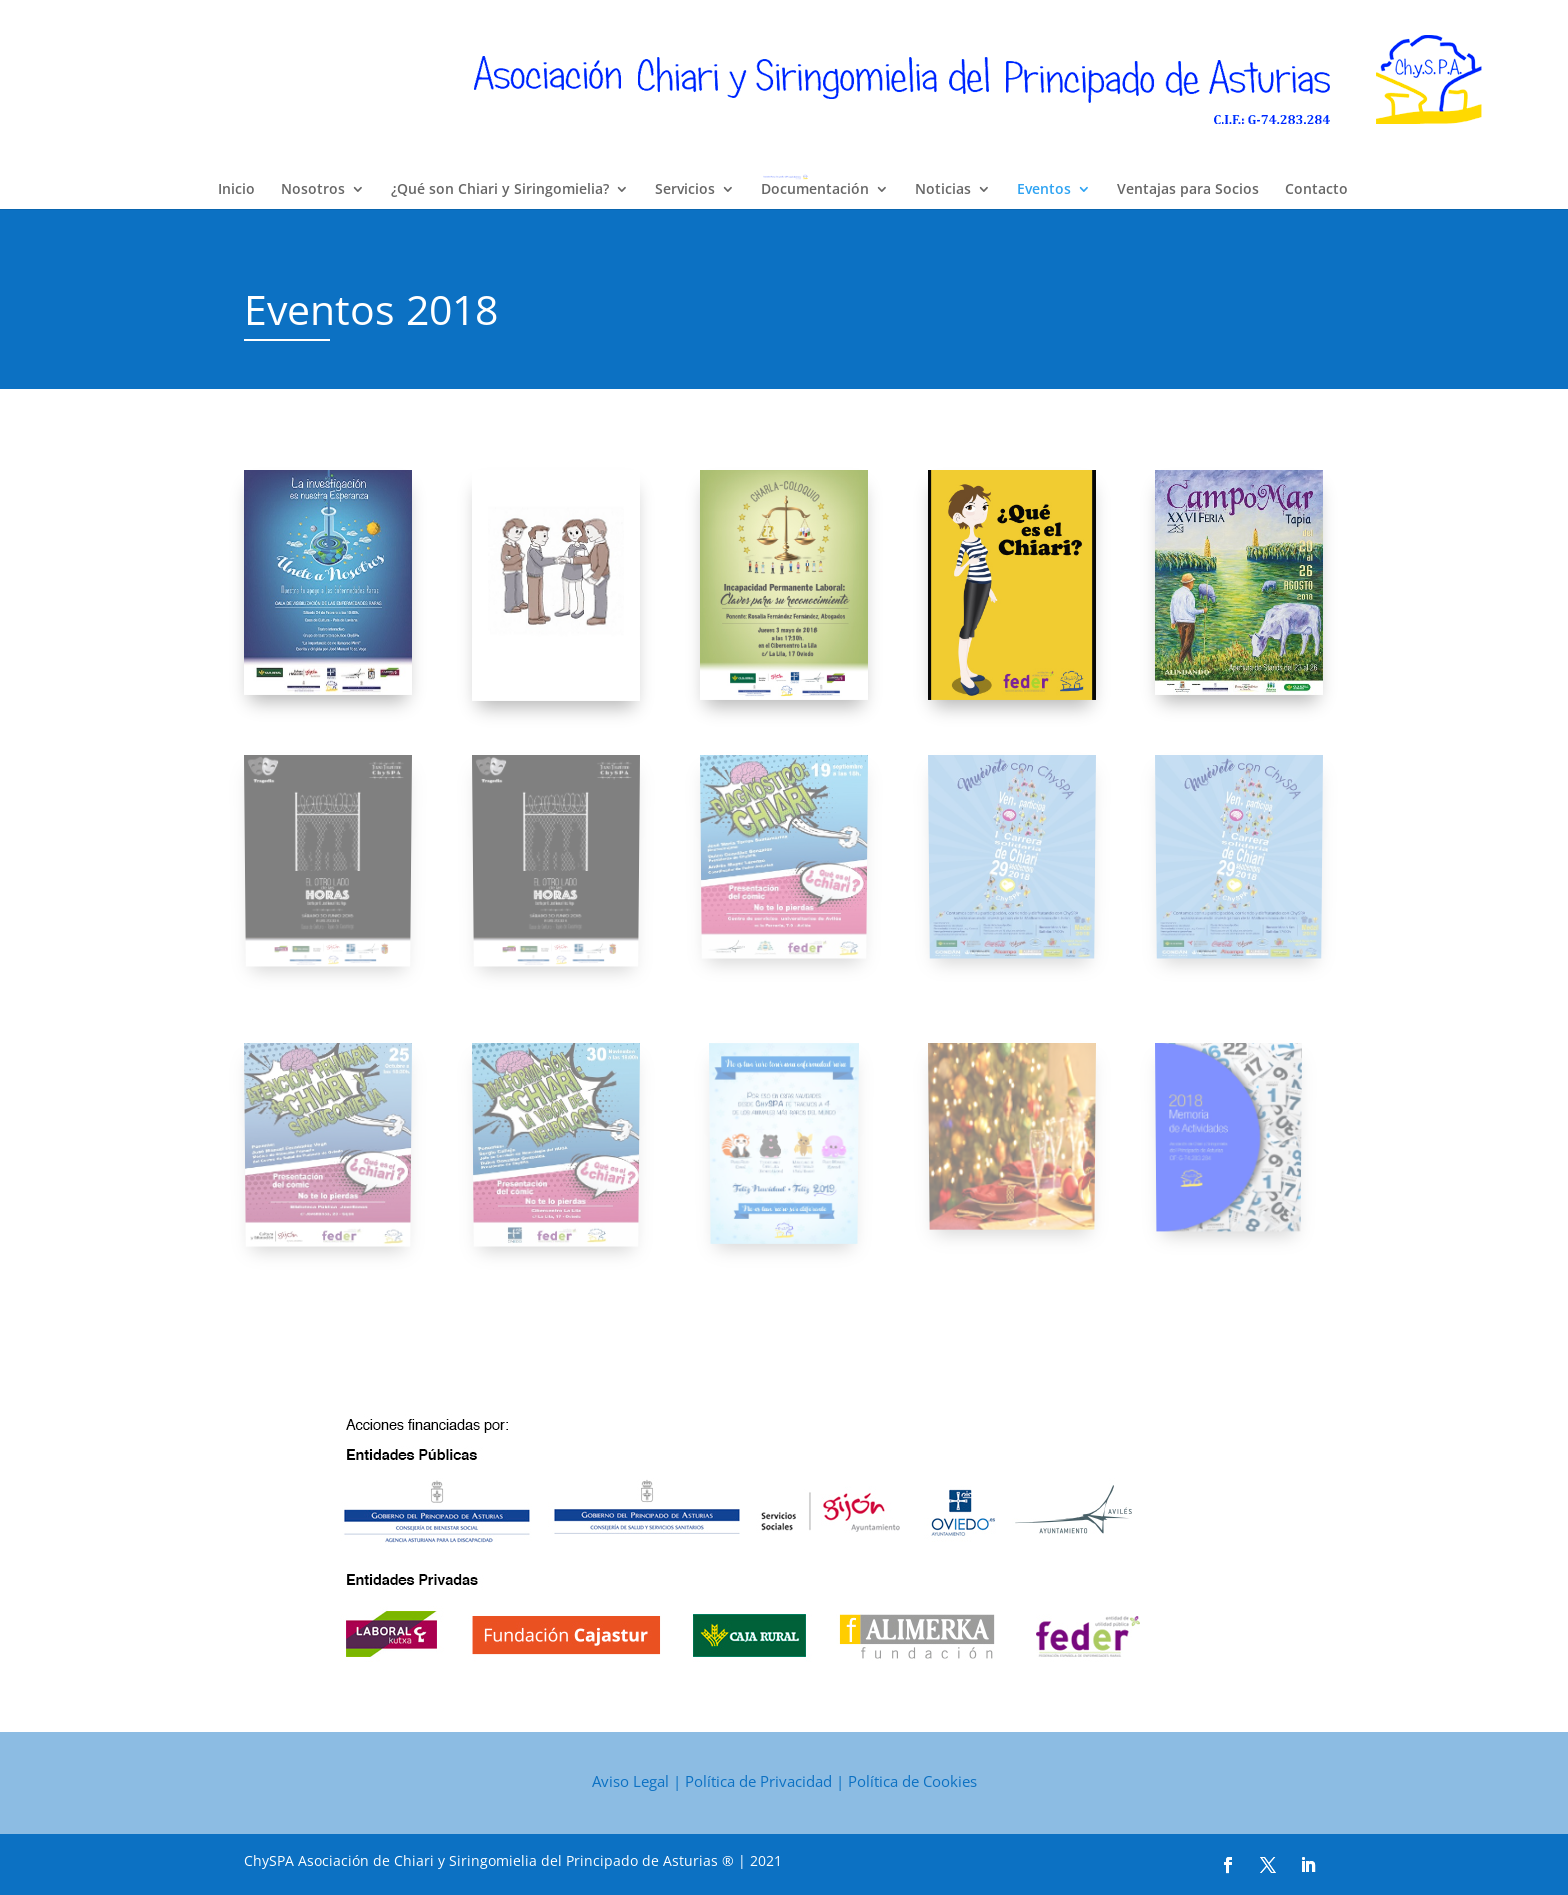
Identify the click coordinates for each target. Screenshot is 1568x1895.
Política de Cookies (912, 1781)
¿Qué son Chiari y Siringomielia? (500, 190)
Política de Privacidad (758, 1781)
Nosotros (313, 190)
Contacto (1316, 190)
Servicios (685, 190)
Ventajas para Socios (1188, 190)
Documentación (815, 190)
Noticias (943, 190)
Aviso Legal (630, 1781)
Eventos (1044, 190)
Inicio (236, 190)
